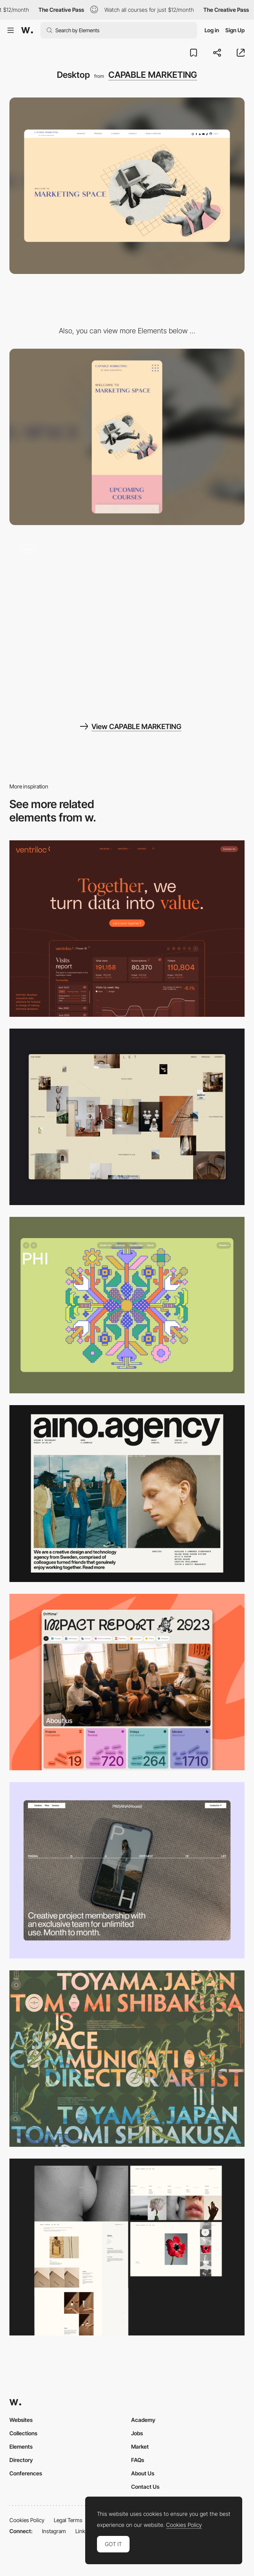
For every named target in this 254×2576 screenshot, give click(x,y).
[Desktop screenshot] (127, 2247)
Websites (21, 2419)
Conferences (25, 2473)
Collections (23, 2433)
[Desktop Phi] (127, 1305)
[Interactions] (127, 621)
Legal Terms (68, 2520)
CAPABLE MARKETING (152, 74)
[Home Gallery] (127, 1117)
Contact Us (145, 2486)
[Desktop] (127, 928)
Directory (21, 2460)
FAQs (137, 2460)
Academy (143, 2419)
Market (140, 2446)
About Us (142, 2473)
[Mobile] (127, 437)
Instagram (54, 2531)
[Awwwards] (27, 30)
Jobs (137, 2433)
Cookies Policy (26, 2520)
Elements (21, 2446)
